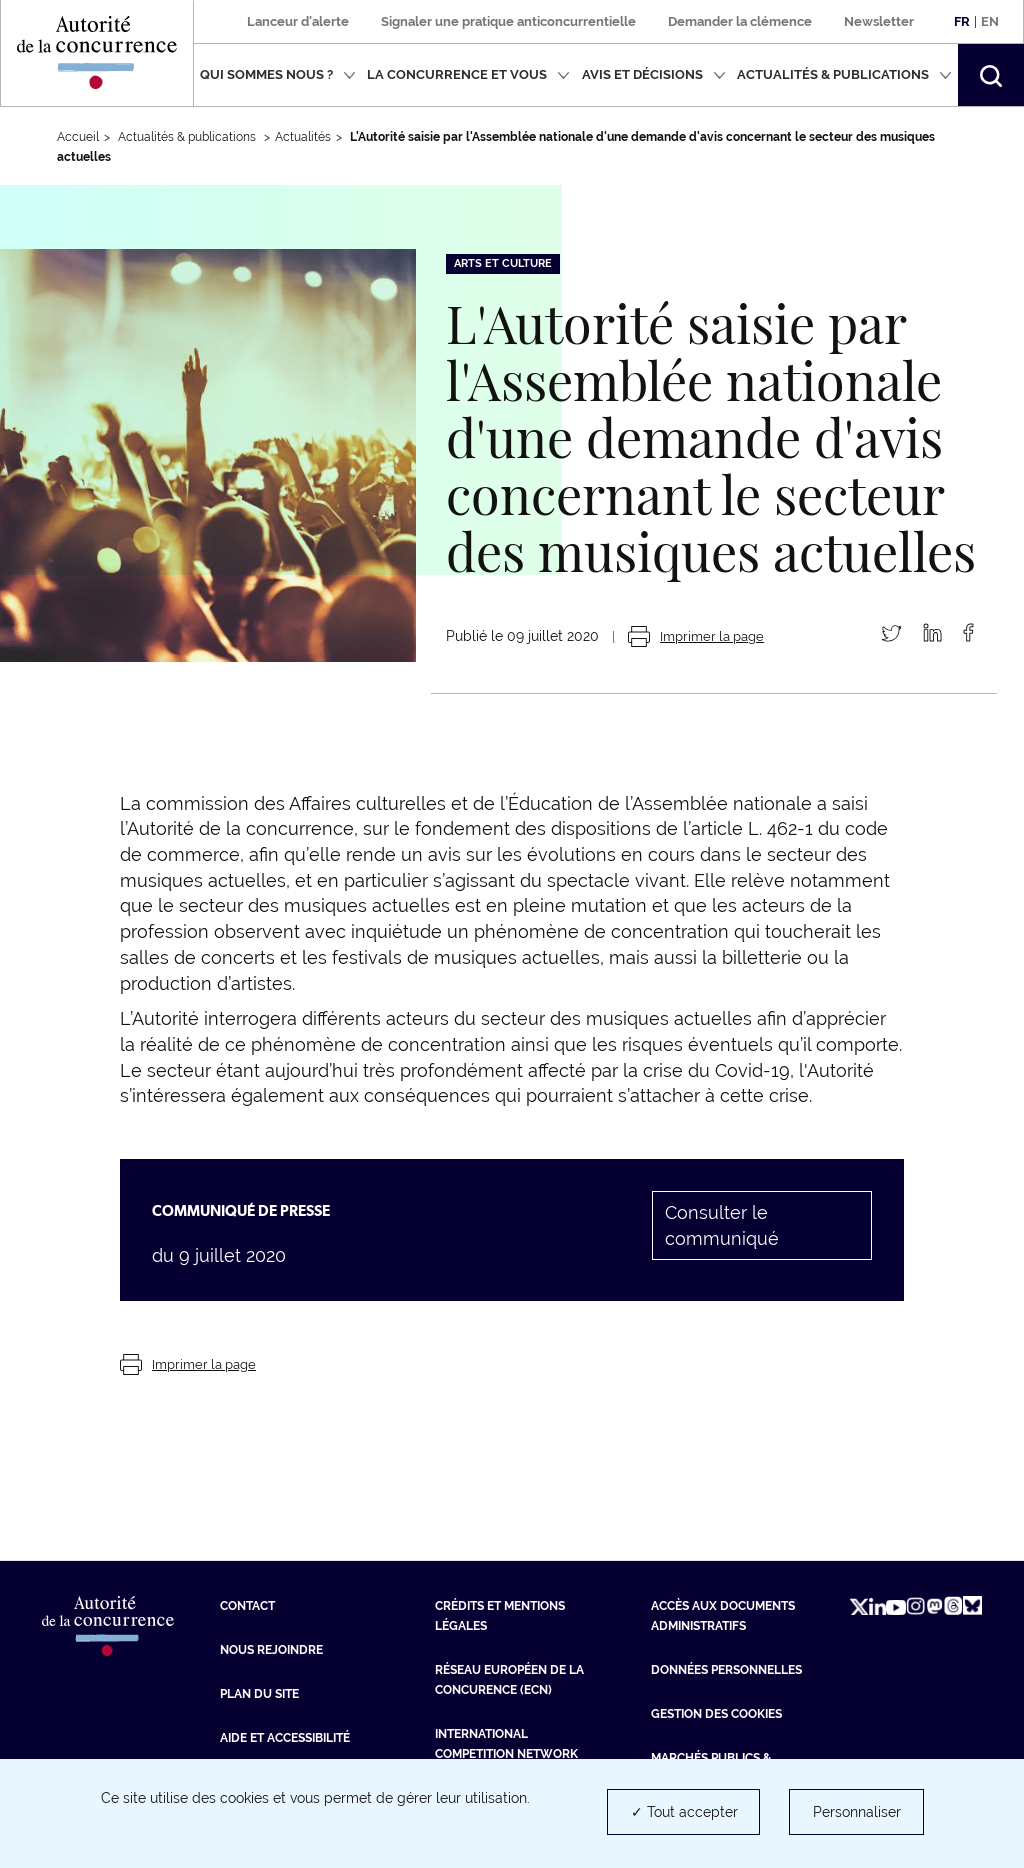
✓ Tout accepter (684, 1812)
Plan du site (259, 1694)
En (990, 21)
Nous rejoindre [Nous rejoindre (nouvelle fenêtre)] (271, 1650)
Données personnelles (726, 1670)
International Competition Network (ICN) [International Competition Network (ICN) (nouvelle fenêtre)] (506, 1754)
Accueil (78, 137)
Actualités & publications (844, 74)
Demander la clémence (740, 21)
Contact (247, 1606)
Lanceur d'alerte (298, 21)
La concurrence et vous (468, 74)
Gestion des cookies (716, 1714)
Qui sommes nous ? (278, 74)
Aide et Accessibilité (285, 1738)
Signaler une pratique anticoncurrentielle (508, 21)
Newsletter (879, 21)
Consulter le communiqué (722, 1225)
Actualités (303, 137)
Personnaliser (857, 1812)
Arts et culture (503, 263)
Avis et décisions (654, 74)
